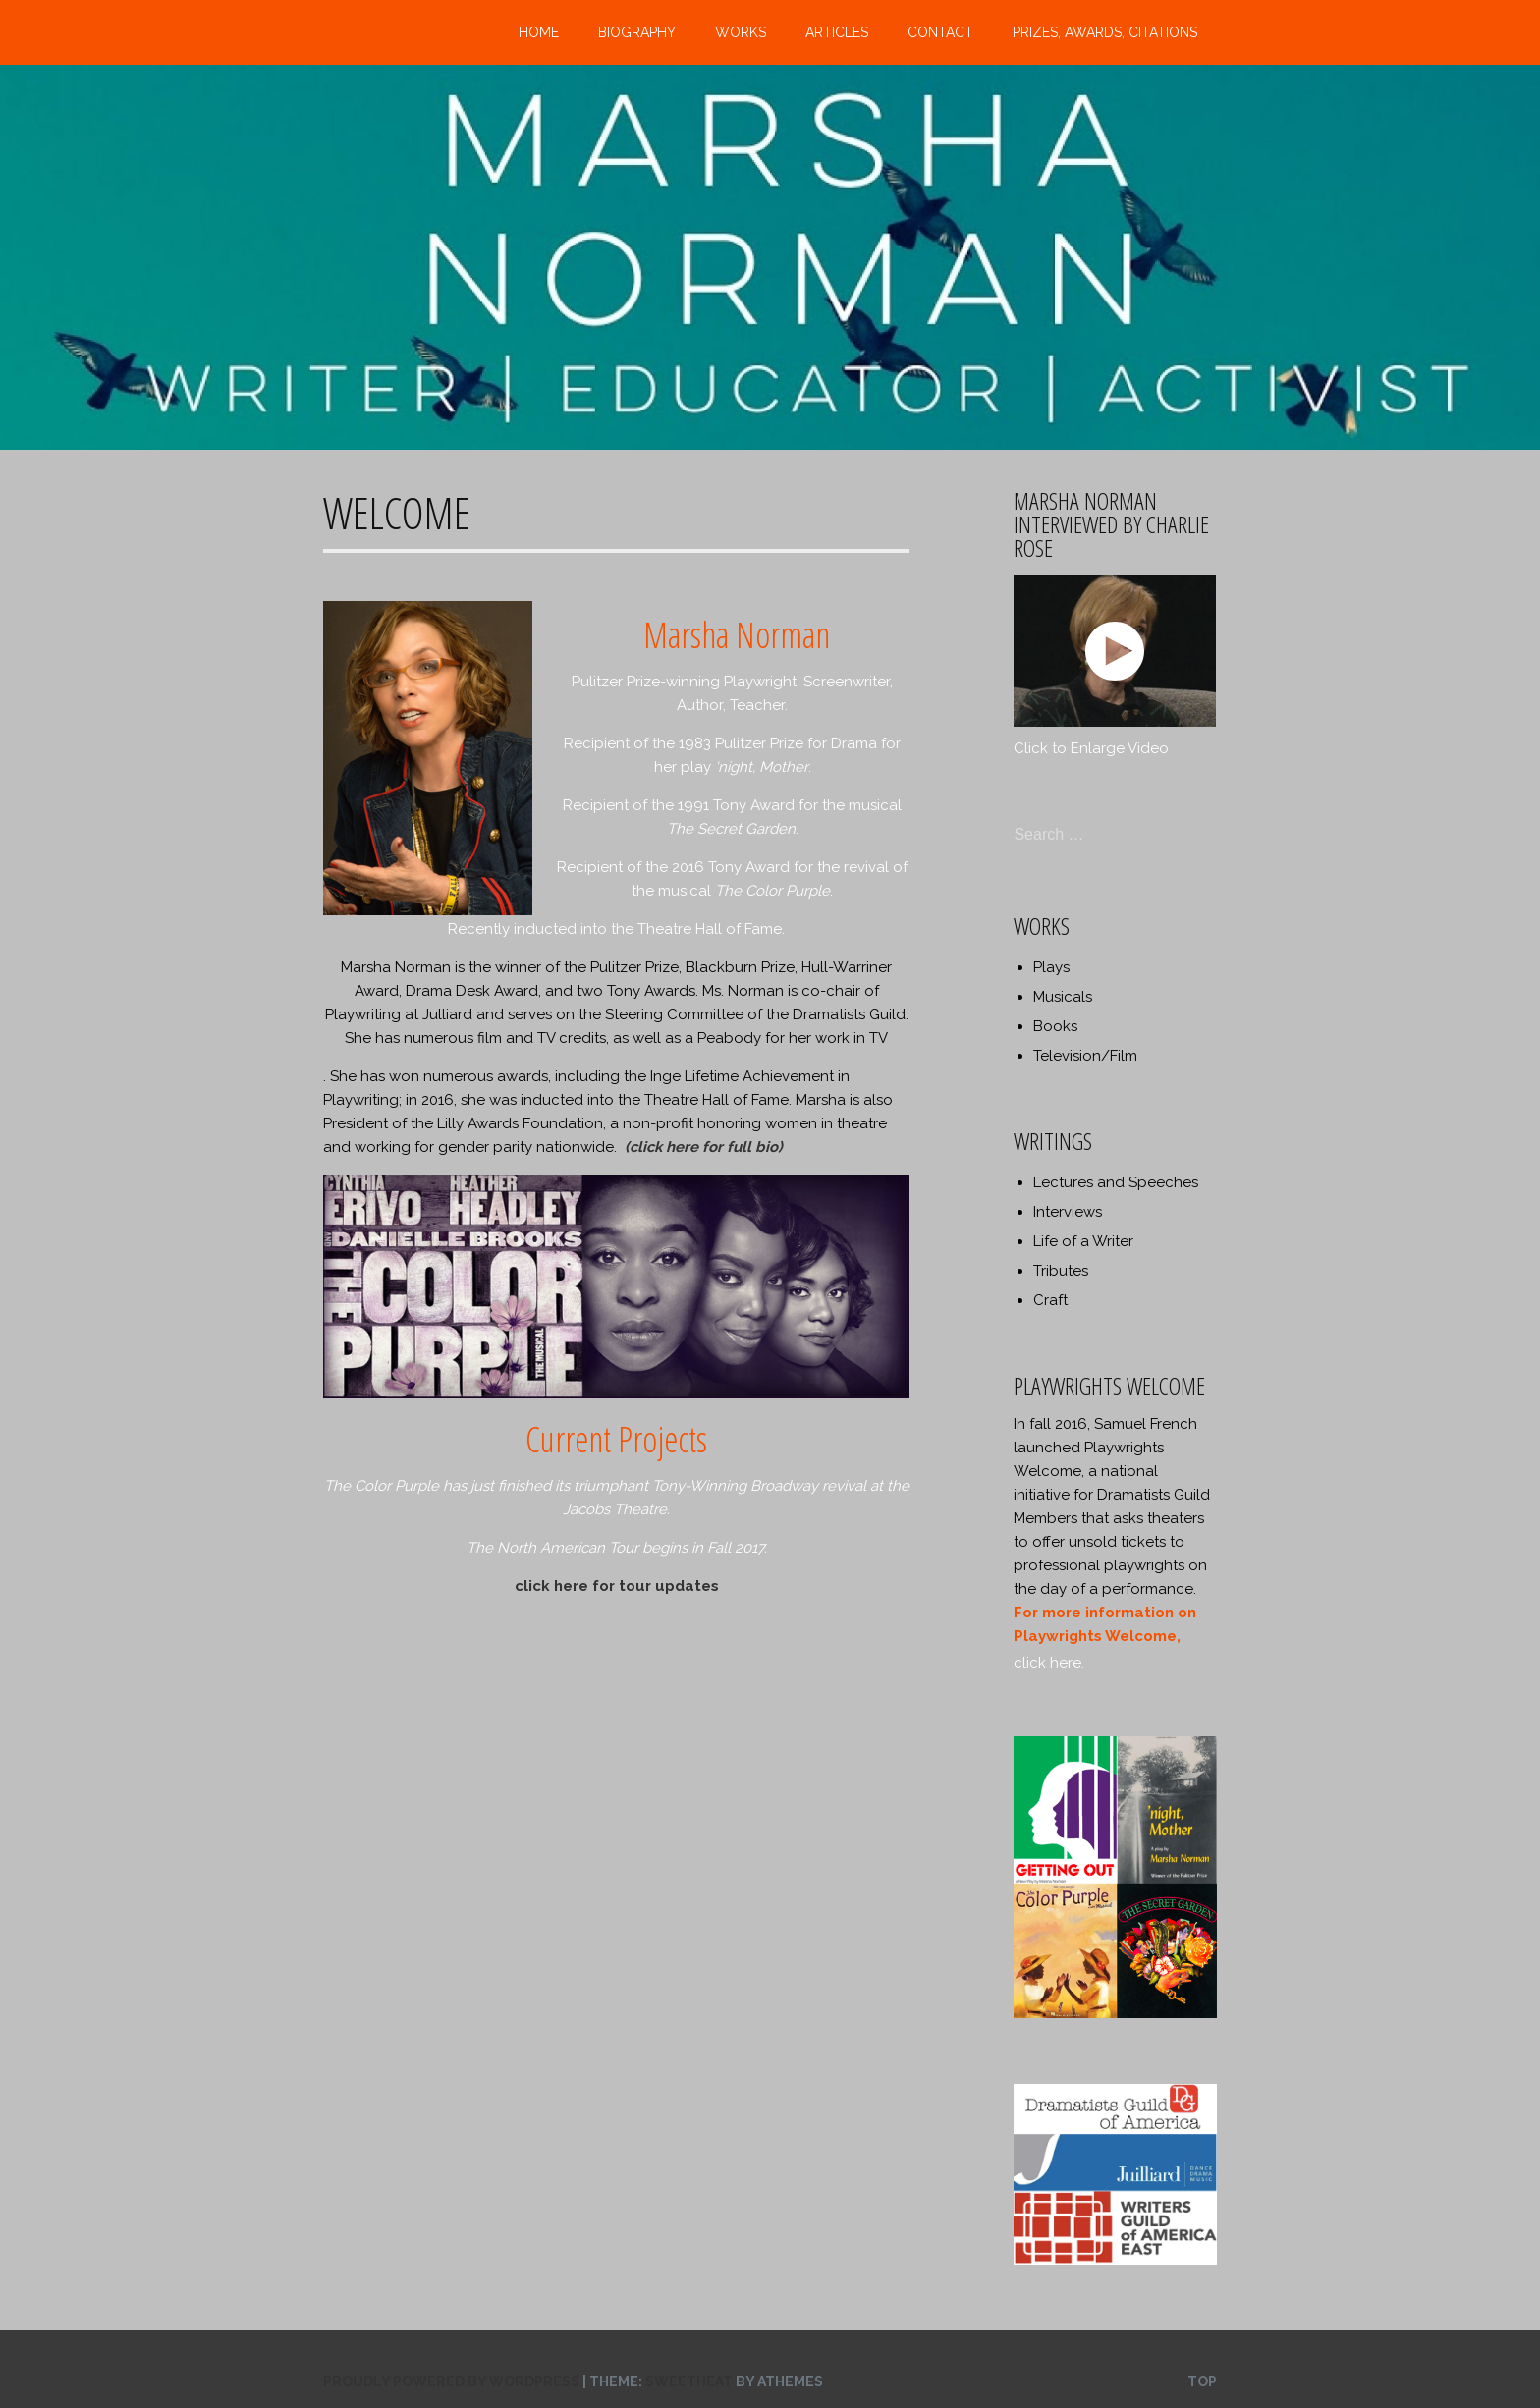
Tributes (1060, 1271)
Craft (1050, 1300)
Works (740, 32)
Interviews (1067, 1212)
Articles (836, 32)
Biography (637, 32)
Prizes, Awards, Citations (1105, 32)
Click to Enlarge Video (1091, 748)
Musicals (1062, 997)
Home (539, 32)
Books (1055, 1026)
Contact (940, 32)
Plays (1051, 967)
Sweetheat (689, 2381)
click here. (1049, 1662)
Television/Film (1085, 1056)
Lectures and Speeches (1115, 1182)
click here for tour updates (617, 1586)
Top (1202, 2381)
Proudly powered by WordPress (451, 2381)
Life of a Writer (1083, 1241)
